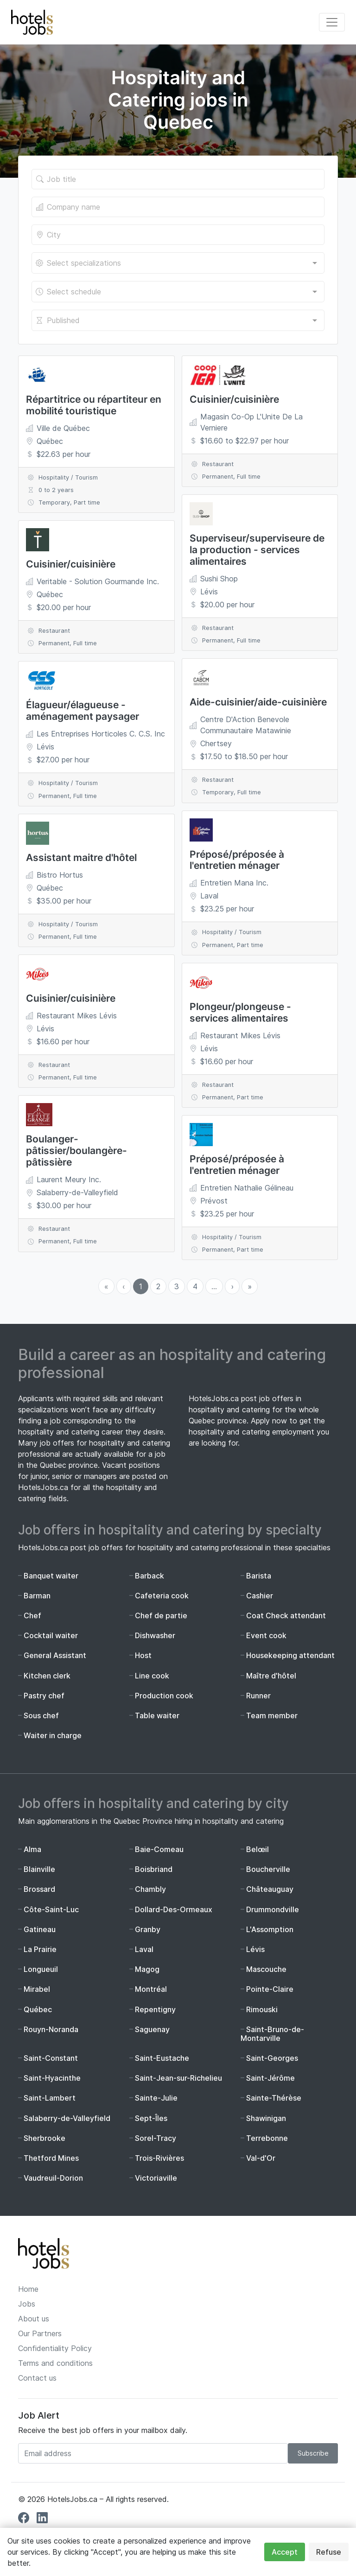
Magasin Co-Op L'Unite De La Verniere (251, 422)
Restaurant (54, 630)
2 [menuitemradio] (158, 1286)
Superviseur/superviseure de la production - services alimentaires (257, 549)
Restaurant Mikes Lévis (77, 1015)
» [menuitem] (250, 1286)
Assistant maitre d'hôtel (81, 857)
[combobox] (178, 263)
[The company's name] (178, 207)
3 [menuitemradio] (176, 1286)
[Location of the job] (178, 235)
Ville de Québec (63, 428)
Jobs (26, 2303)
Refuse (328, 2552)
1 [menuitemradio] (140, 1286)
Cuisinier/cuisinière (70, 564)
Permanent (54, 643)
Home (28, 2289)
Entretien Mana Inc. (234, 882)
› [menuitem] (232, 1286)
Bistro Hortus (60, 874)
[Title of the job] (178, 179)
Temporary (54, 502)
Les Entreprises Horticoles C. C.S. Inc (101, 733)
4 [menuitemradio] (195, 1286)
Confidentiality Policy (55, 2348)
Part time (87, 502)
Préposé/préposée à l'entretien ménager (237, 860)
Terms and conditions (55, 2363)
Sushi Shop (219, 578)
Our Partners (40, 2333)
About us (33, 2318)
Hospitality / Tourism (68, 477)
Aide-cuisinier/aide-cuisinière (258, 702)
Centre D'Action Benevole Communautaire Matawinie (245, 725)
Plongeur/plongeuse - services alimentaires (240, 1012)
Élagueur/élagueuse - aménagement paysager (82, 710)
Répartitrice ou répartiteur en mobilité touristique (93, 405)
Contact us (37, 2378)
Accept (285, 2552)
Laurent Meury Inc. (69, 1179)
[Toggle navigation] (332, 22)
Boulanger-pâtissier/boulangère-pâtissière (76, 1150)
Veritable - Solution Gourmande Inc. (98, 581)
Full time (85, 643)
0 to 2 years (56, 490)
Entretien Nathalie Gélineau (246, 1187)
